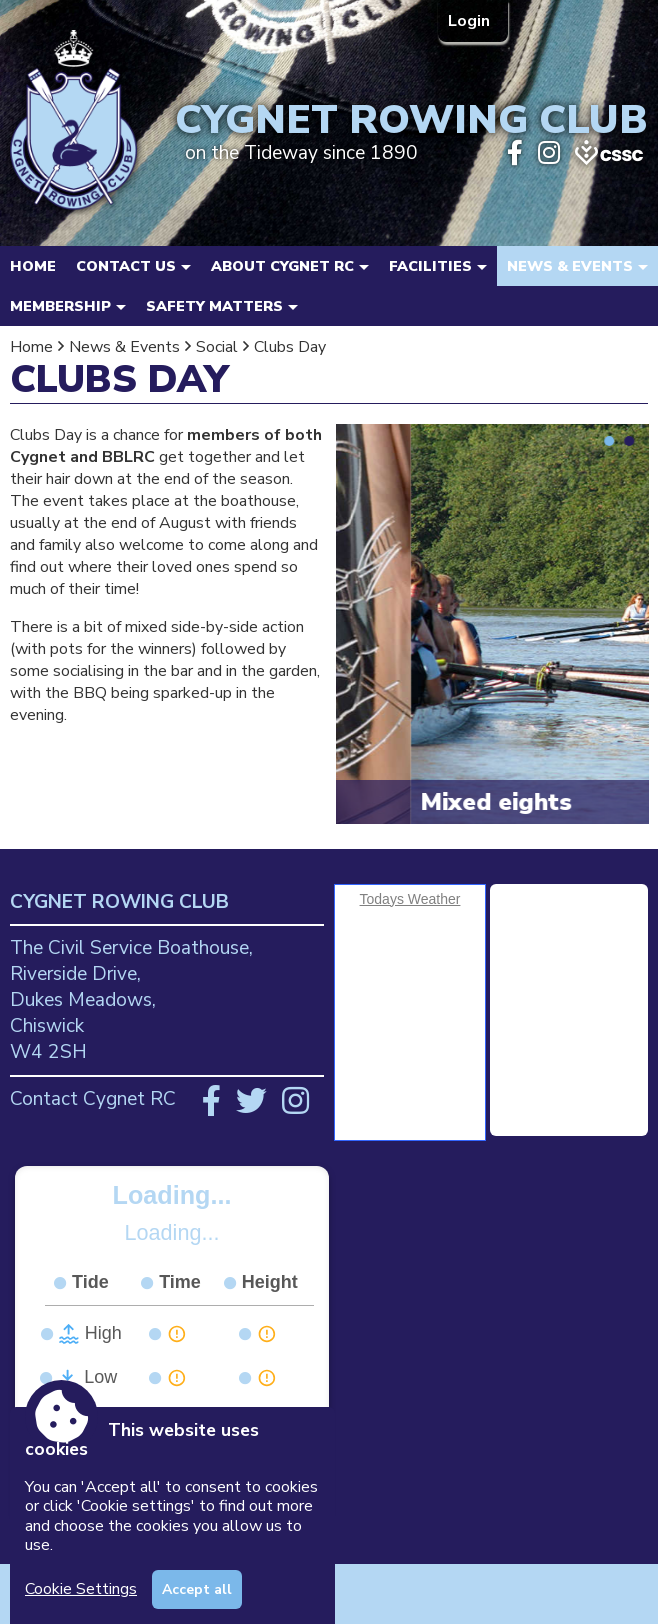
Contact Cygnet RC (93, 1099)
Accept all (197, 1589)
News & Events (124, 347)
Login (471, 21)
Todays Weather (410, 899)
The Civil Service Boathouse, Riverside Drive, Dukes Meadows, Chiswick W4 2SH (131, 1000)
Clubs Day (290, 347)
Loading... (172, 1195)
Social (217, 347)
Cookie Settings (81, 1589)
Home (33, 266)
